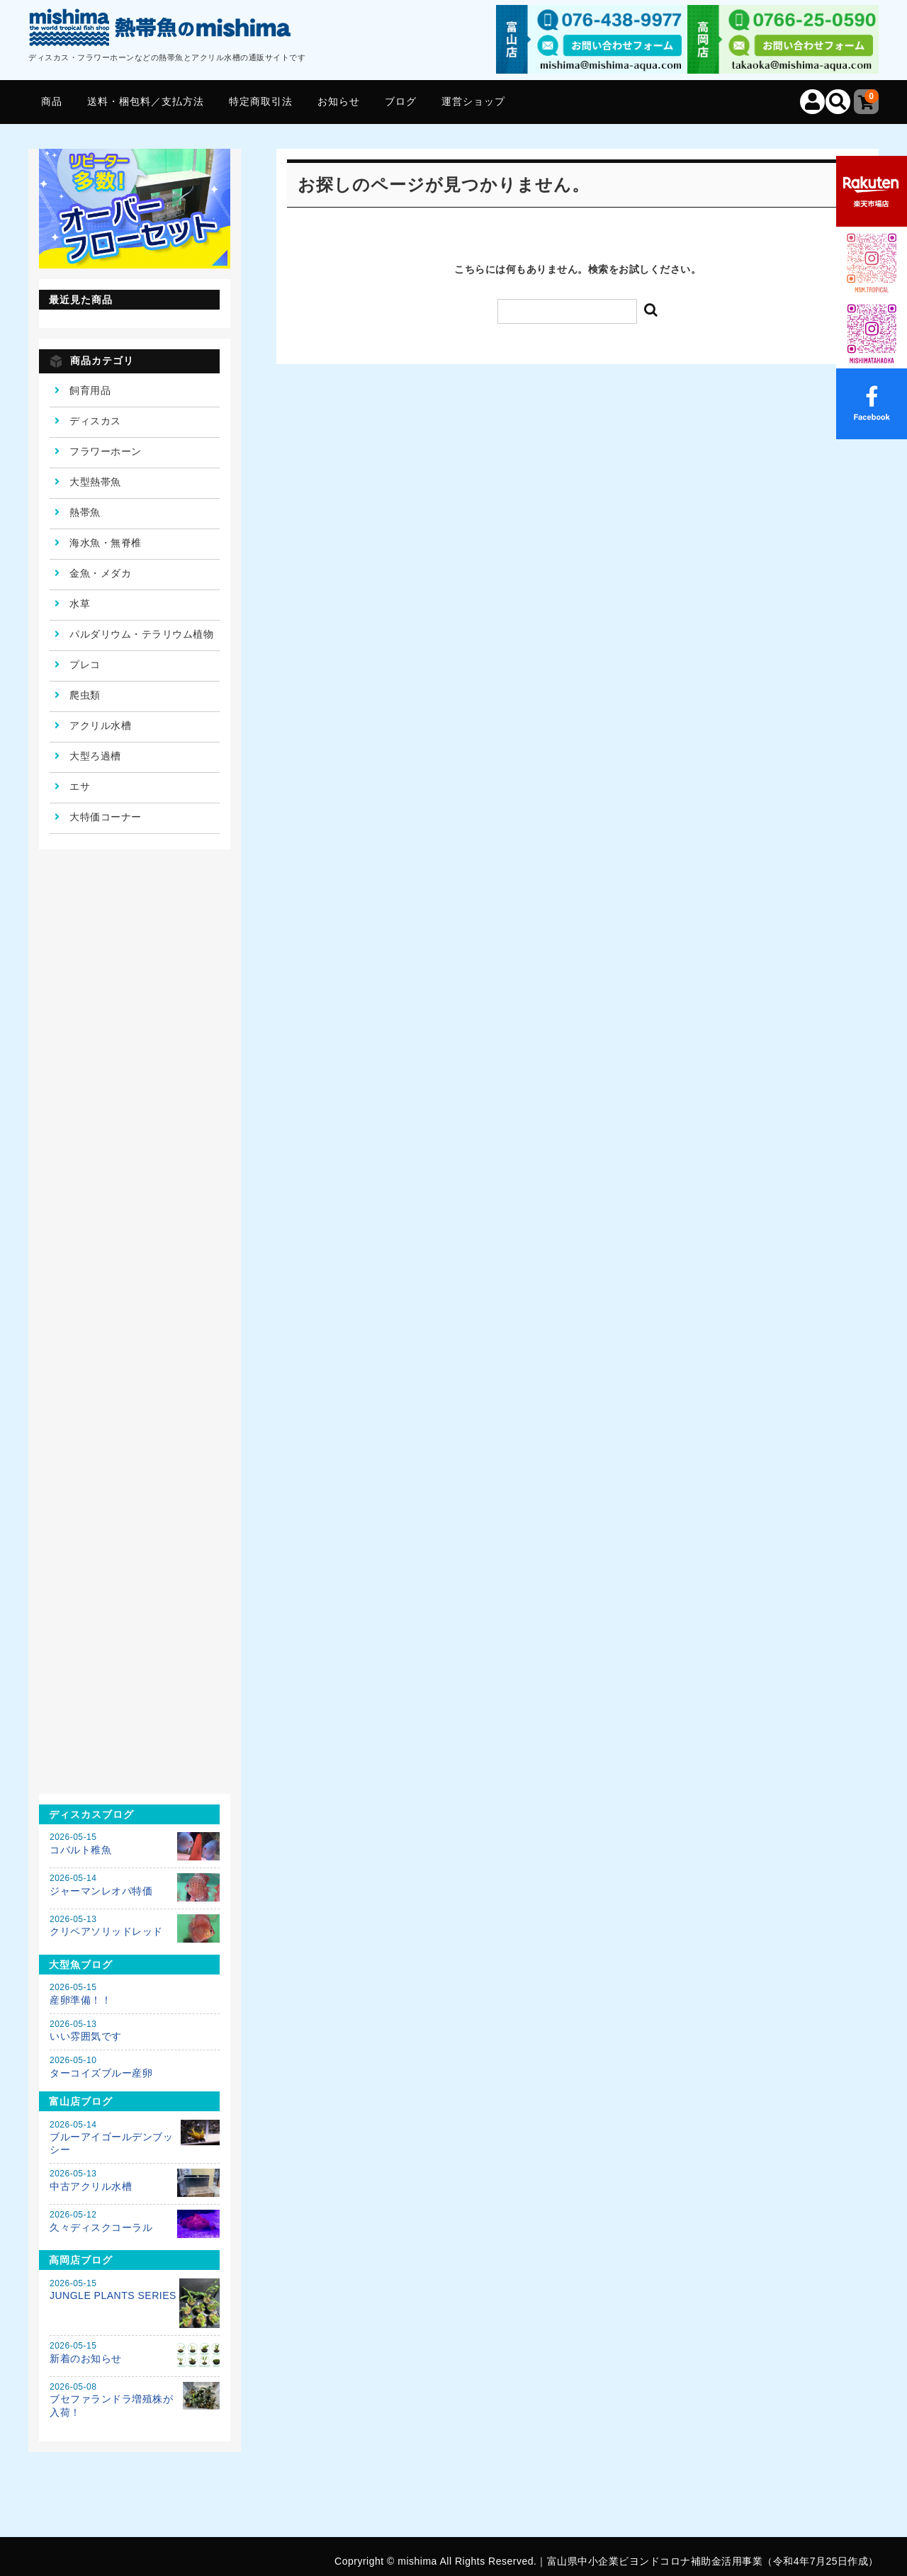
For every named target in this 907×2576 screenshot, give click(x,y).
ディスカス (95, 420)
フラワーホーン (105, 451)
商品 (51, 101)
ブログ (401, 101)
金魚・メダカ (100, 573)
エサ (79, 786)
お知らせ (338, 101)
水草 (79, 603)
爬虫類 (85, 695)
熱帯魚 (85, 512)
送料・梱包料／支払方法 (145, 101)
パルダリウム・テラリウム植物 (141, 634)
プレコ (85, 664)
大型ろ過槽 (95, 756)
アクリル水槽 (100, 725)
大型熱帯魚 (95, 481)
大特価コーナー (105, 817)
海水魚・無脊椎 (105, 542)
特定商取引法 (261, 101)
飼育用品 (90, 390)
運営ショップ (473, 101)
